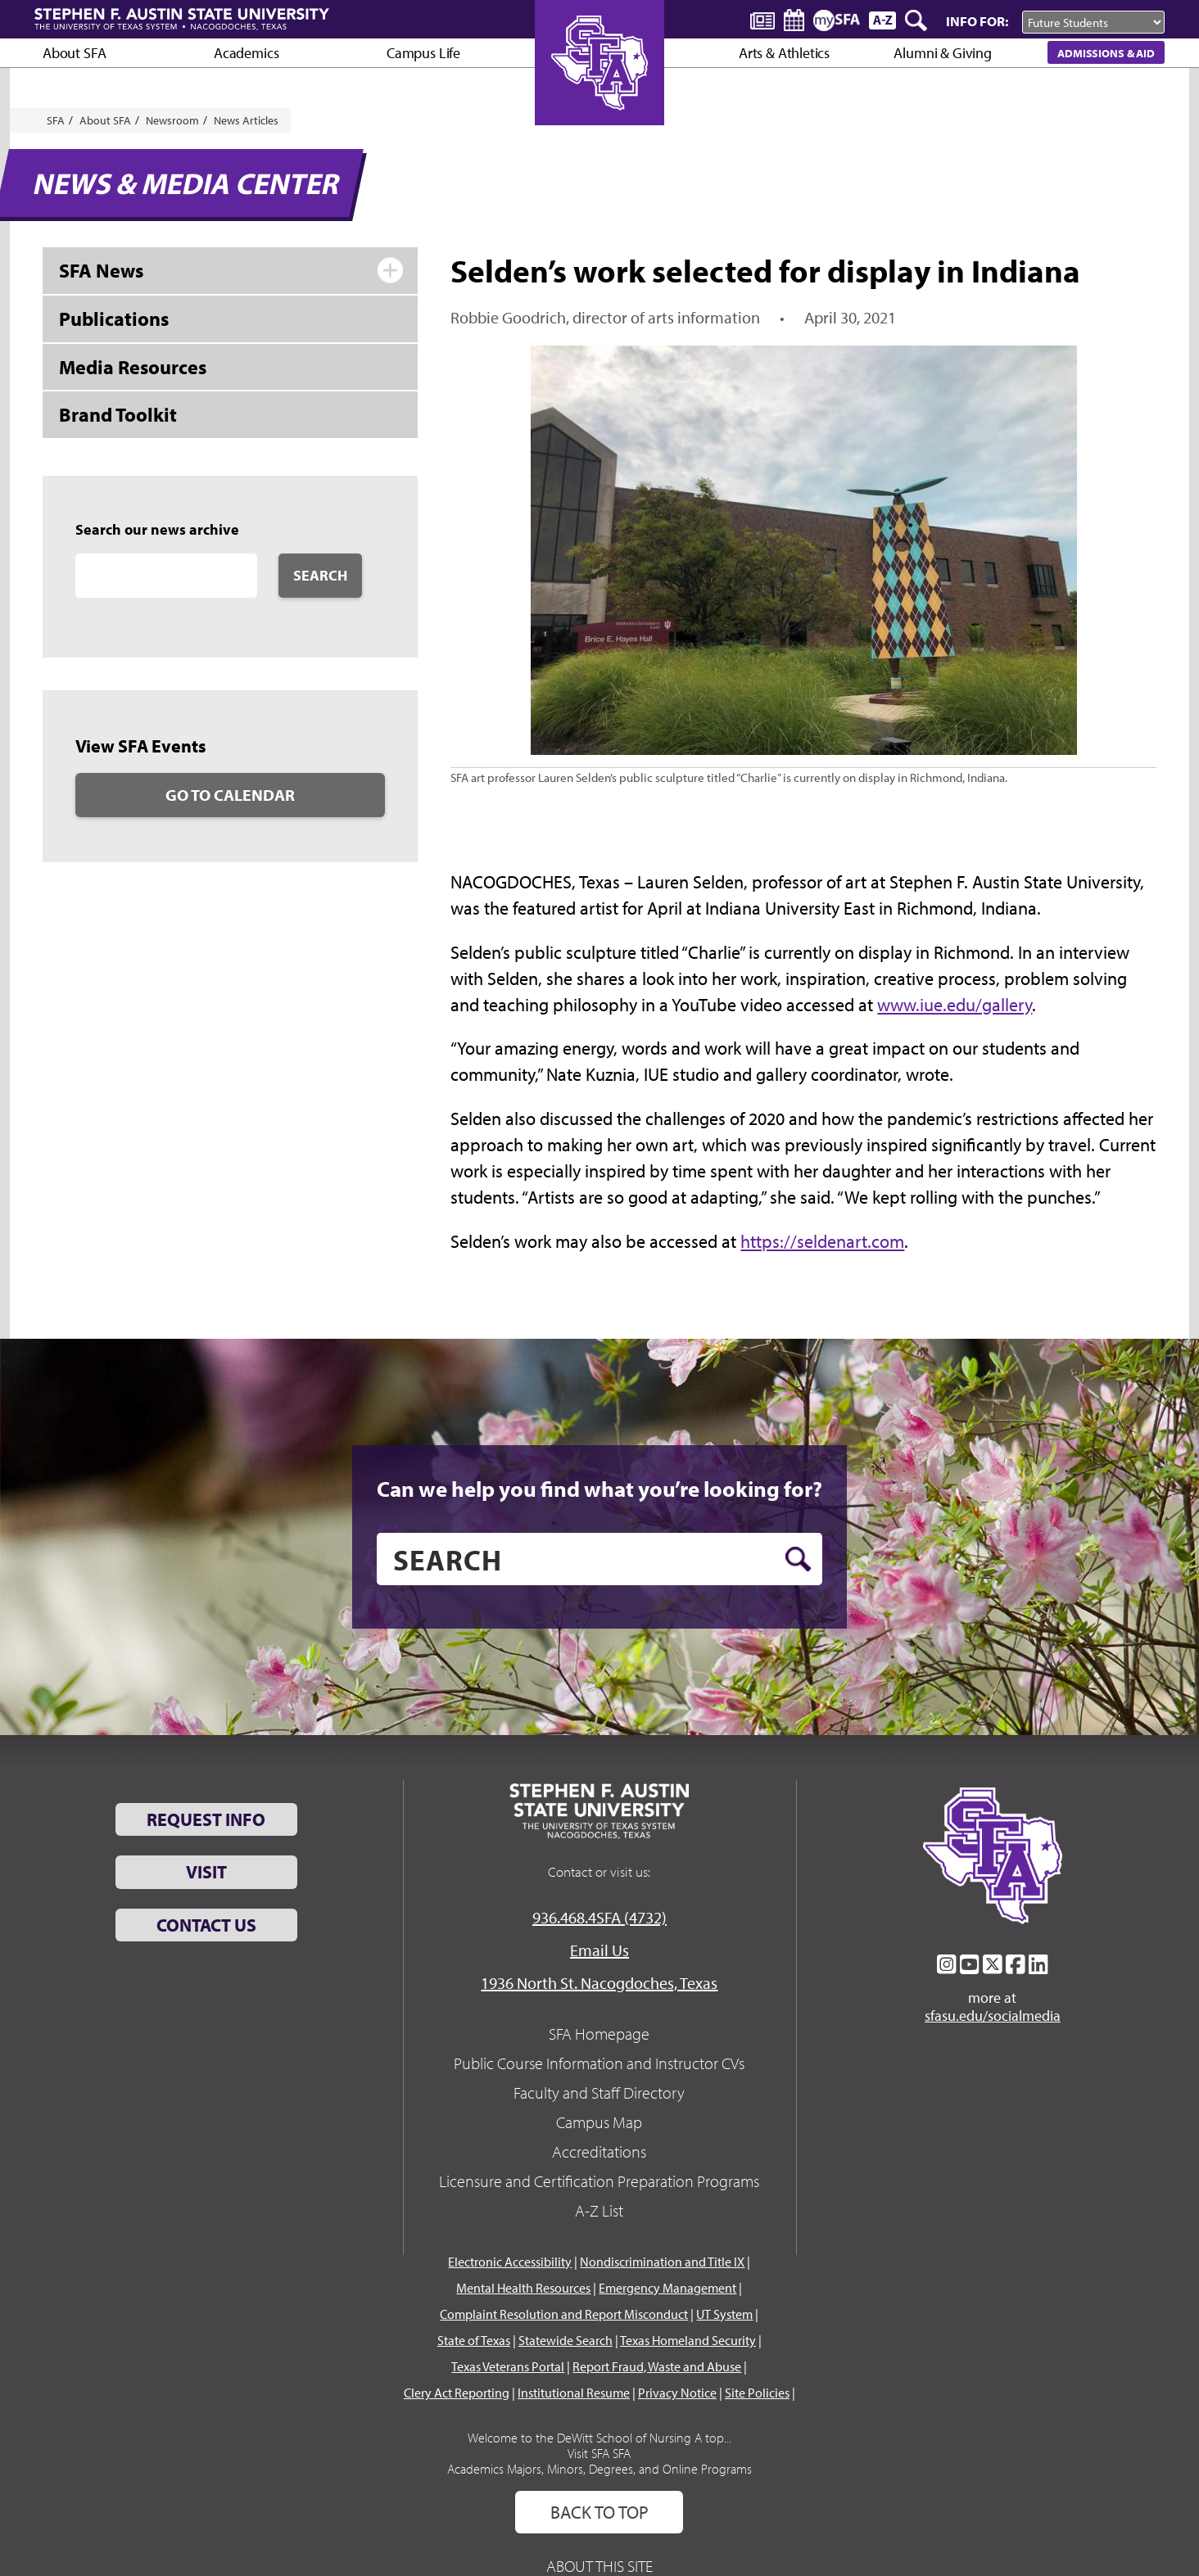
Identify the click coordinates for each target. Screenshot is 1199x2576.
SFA (56, 120)
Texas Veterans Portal (507, 2366)
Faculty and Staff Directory (599, 2092)
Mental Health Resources (523, 2288)
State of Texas (473, 2340)
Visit (206, 1871)
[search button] (798, 1559)
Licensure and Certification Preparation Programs (599, 2181)
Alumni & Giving (942, 52)
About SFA (74, 52)
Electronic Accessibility (510, 2261)
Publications (114, 318)
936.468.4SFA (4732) (599, 1917)
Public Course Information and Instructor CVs (599, 2063)
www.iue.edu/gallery (954, 1004)
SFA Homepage (599, 2033)
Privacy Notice (677, 2392)
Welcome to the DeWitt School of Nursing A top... (599, 2437)
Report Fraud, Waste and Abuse (656, 2366)
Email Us (599, 1950)
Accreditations (599, 2151)
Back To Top (599, 2512)
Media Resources (132, 367)
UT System (724, 2314)
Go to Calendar (230, 794)
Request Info (206, 1819)
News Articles (246, 120)
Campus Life (423, 52)
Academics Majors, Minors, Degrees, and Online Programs (599, 2469)
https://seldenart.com (822, 1241)
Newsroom (172, 120)
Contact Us (206, 1925)
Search (320, 575)
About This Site (599, 2566)
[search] (599, 1559)
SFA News (101, 270)
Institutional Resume (574, 2392)
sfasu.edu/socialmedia (993, 2016)
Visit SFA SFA (599, 2453)
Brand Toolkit (118, 414)
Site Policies (757, 2392)
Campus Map (599, 2122)
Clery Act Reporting (456, 2392)
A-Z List (599, 2210)
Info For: (977, 20)
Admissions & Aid (1106, 53)
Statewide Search (565, 2340)
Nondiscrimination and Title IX (662, 2261)
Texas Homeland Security (688, 2340)
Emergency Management (667, 2288)
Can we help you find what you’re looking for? (599, 1489)
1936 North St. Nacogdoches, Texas (599, 1983)
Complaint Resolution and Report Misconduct (564, 2314)
